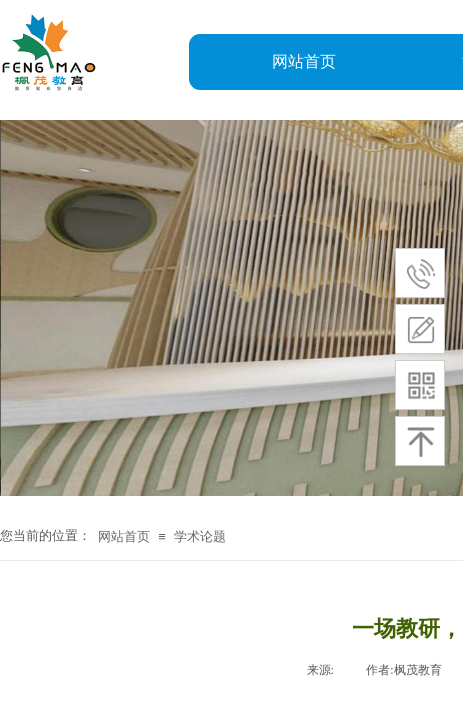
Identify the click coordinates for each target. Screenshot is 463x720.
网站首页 (304, 61)
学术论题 (200, 536)
